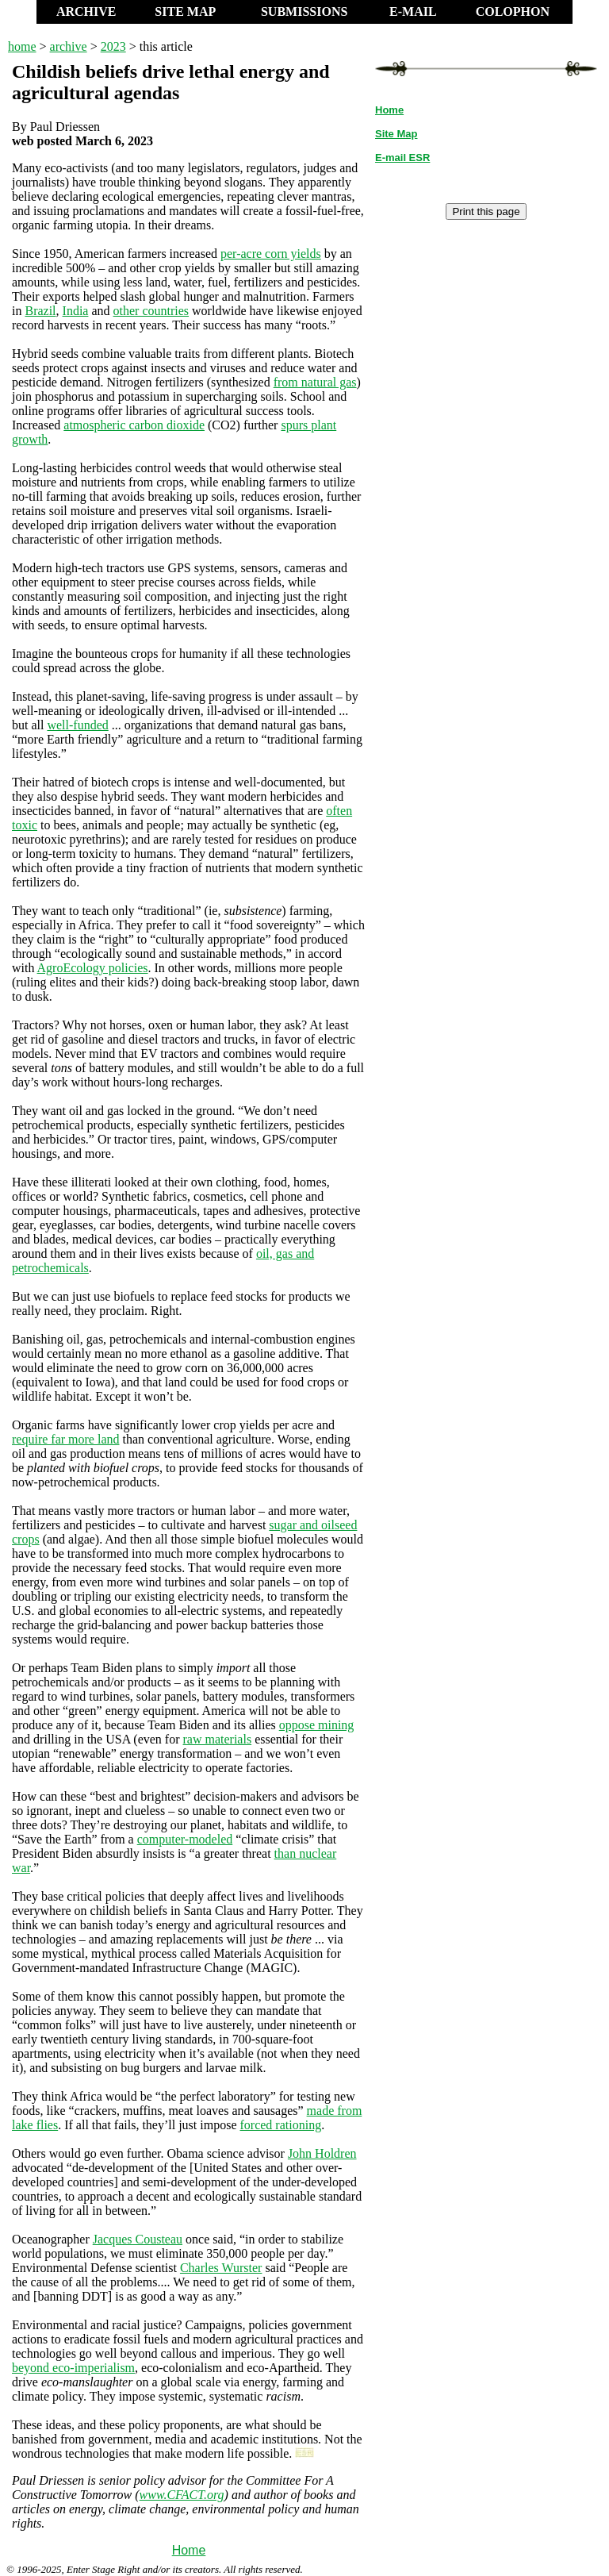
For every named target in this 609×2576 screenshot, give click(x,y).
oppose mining (316, 1725)
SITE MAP (185, 11)
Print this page (485, 211)
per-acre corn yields (270, 253)
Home (189, 2550)
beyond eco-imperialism (73, 2367)
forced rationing (281, 2125)
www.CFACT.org (182, 2494)
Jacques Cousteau (137, 2239)
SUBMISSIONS (304, 11)
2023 (113, 46)
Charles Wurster (221, 2267)
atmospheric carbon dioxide (134, 425)
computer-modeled (185, 1839)
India (76, 310)
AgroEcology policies (92, 968)
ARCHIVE (86, 11)
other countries (151, 310)
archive (68, 46)
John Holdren (322, 2153)
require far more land (65, 1439)
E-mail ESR (402, 157)
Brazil (40, 310)
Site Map (396, 134)
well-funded (77, 725)
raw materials (217, 1739)
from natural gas (315, 382)
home (22, 46)
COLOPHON (513, 11)
